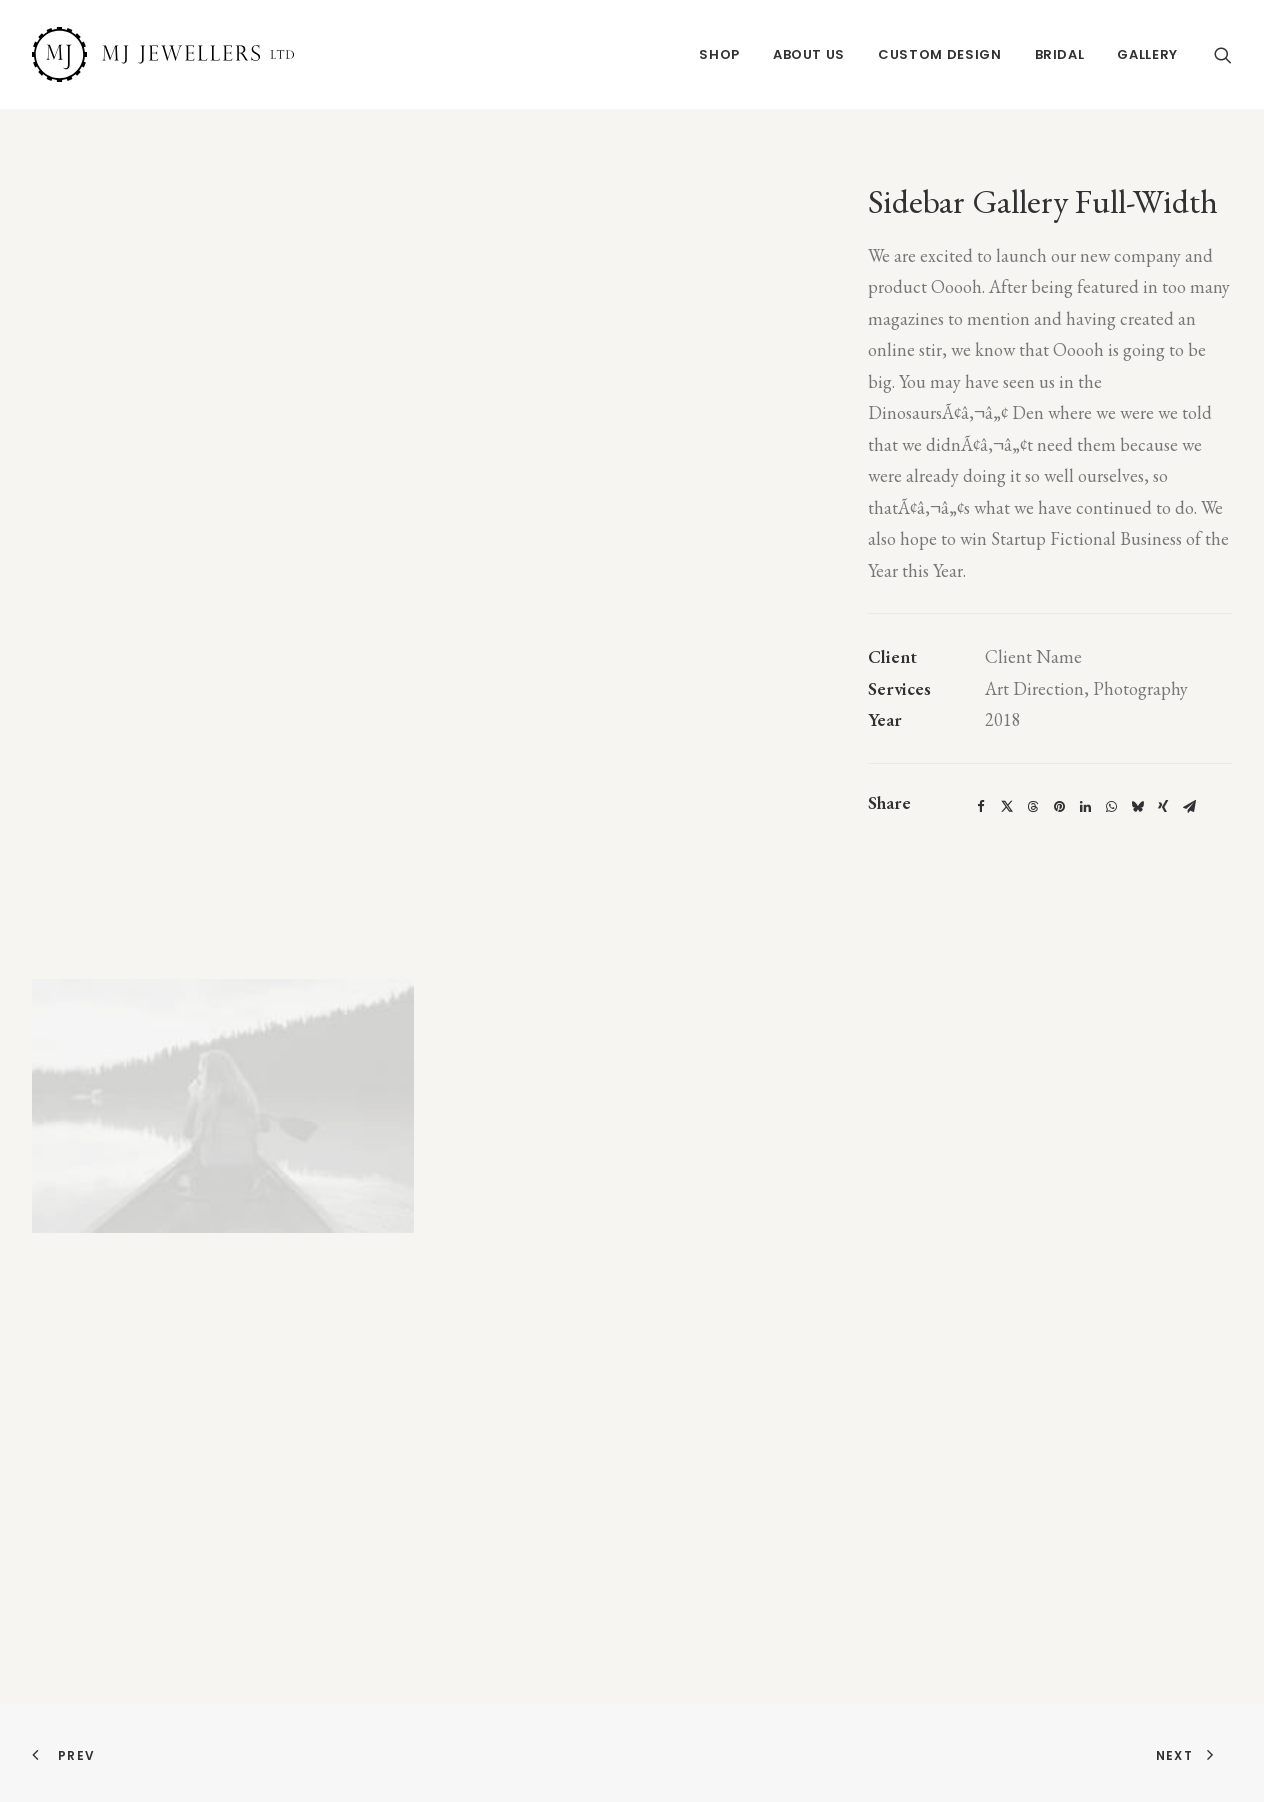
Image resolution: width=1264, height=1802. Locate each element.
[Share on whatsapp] (1111, 807)
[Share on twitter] (1007, 807)
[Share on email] (1189, 807)
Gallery (1147, 54)
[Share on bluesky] (1137, 807)
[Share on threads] (1033, 807)
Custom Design (939, 54)
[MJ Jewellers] (163, 54)
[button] (1223, 54)
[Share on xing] (1163, 807)
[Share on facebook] (981, 807)
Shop (719, 54)
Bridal (1060, 54)
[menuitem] (719, 54)
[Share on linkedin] (1085, 807)
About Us (809, 54)
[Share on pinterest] (1059, 807)
